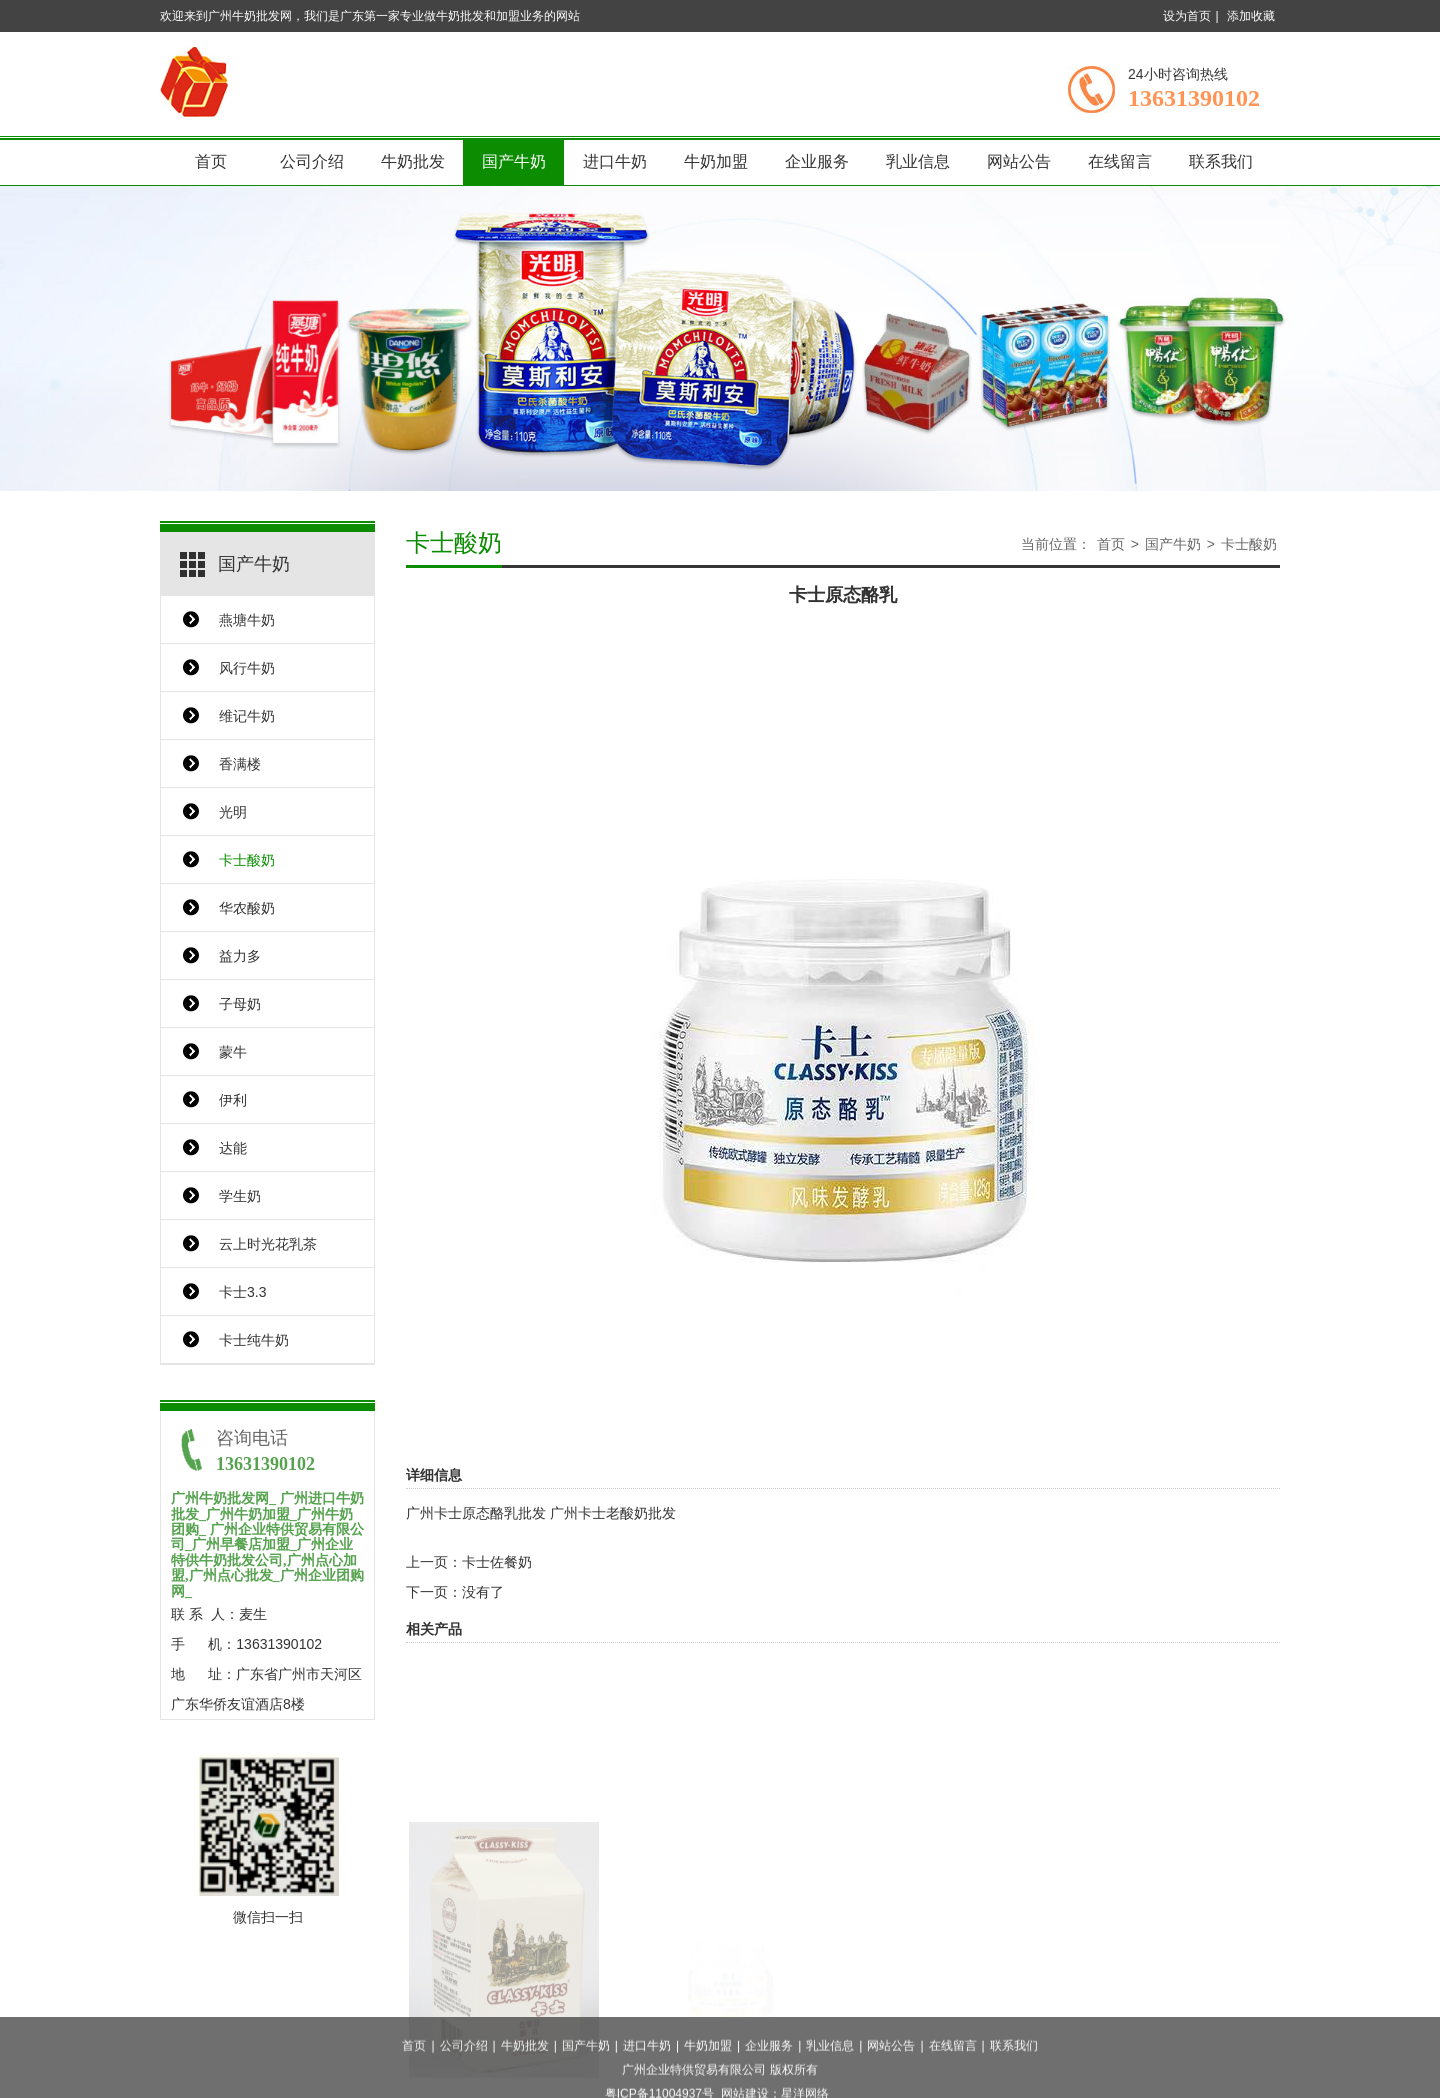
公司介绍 (312, 161)
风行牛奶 (247, 668)
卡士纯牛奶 (254, 1340)
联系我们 (1221, 161)
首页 (211, 161)
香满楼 (240, 764)
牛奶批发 (413, 161)
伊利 (233, 1100)
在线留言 (1120, 161)
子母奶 (240, 1004)
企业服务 (817, 161)
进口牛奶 (615, 161)
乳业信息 (918, 161)
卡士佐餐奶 (497, 1562)
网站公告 (1019, 161)
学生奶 (240, 1196)
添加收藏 (1251, 16)
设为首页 (1187, 16)
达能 (233, 1148)
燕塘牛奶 (247, 620)
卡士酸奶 (247, 860)
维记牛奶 (247, 716)
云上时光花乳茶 (268, 1244)
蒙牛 (233, 1052)
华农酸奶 (247, 908)
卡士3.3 (242, 1292)
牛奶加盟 (716, 161)
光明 (233, 812)
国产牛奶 (514, 161)
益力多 (240, 956)
